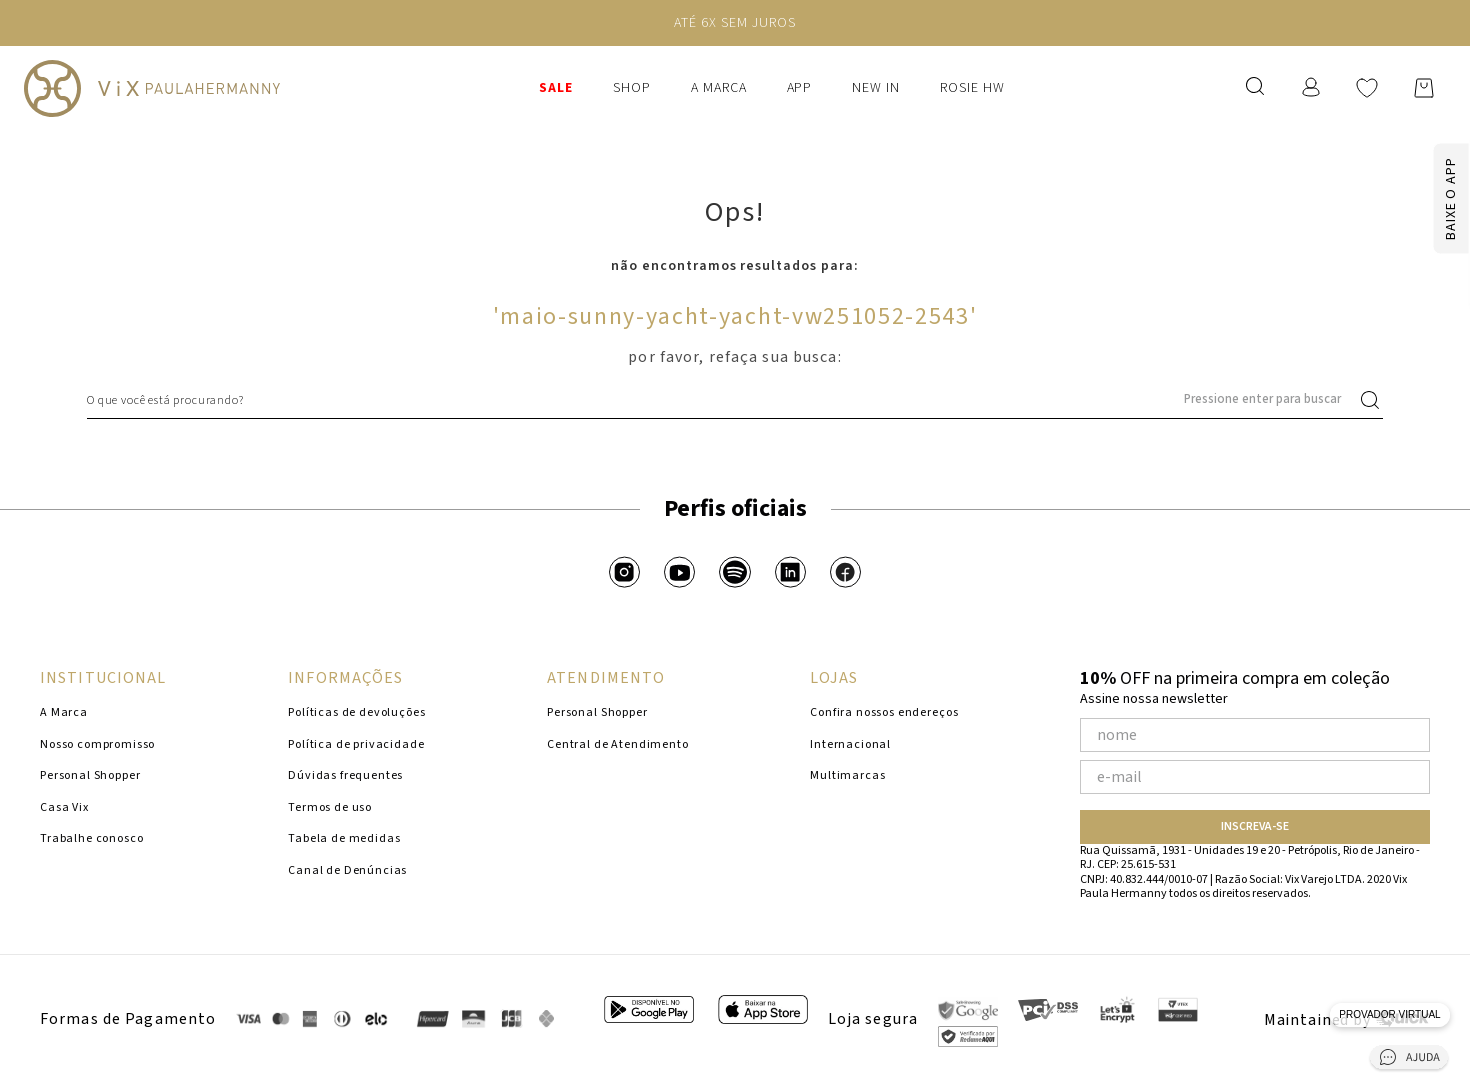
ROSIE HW (972, 88)
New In (876, 88)
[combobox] (735, 400)
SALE (556, 88)
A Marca (719, 88)
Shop (632, 88)
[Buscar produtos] (1374, 400)
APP (800, 88)
